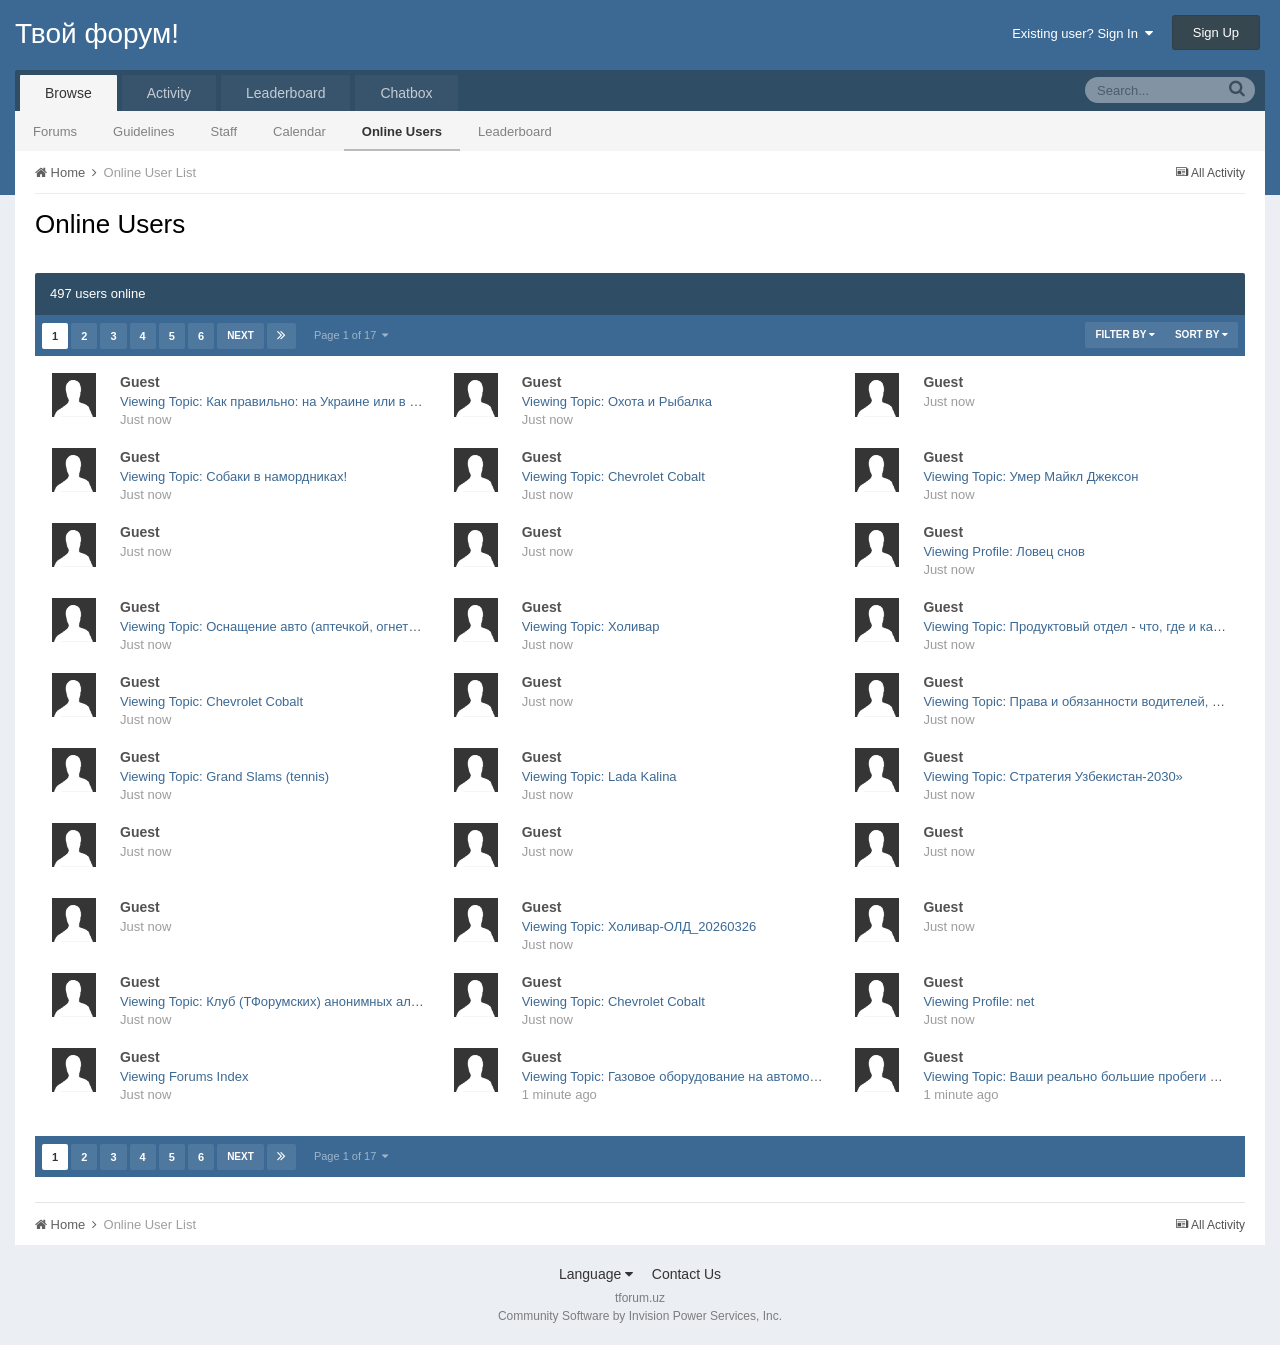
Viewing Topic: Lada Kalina (599, 776)
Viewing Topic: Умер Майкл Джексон (1030, 476)
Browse (68, 93)
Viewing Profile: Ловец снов (1004, 551)
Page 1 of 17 (351, 335)
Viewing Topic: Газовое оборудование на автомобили (680, 1076)
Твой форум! (97, 33)
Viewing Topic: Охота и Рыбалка (617, 401)
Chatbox (406, 93)
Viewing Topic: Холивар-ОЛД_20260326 (639, 926)
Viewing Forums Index (184, 1076)
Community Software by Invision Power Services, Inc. (640, 1316)
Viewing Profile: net (978, 1001)
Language (596, 1274)
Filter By (1125, 334)
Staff (224, 131)
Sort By (1201, 334)
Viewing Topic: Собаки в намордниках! (233, 476)
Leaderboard (515, 131)
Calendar (299, 131)
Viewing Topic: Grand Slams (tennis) (224, 776)
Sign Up (1216, 32)
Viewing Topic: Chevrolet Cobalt (613, 476)
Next (240, 335)
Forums (55, 131)
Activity (169, 93)
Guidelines (143, 131)
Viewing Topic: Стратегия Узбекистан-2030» (1052, 776)
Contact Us (686, 1274)
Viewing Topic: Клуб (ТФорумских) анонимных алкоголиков (295, 1001)
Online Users (402, 131)
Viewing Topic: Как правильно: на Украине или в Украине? (293, 401)
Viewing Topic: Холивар (591, 626)
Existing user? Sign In (1082, 33)
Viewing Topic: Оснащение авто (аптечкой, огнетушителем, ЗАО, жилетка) (342, 626)
